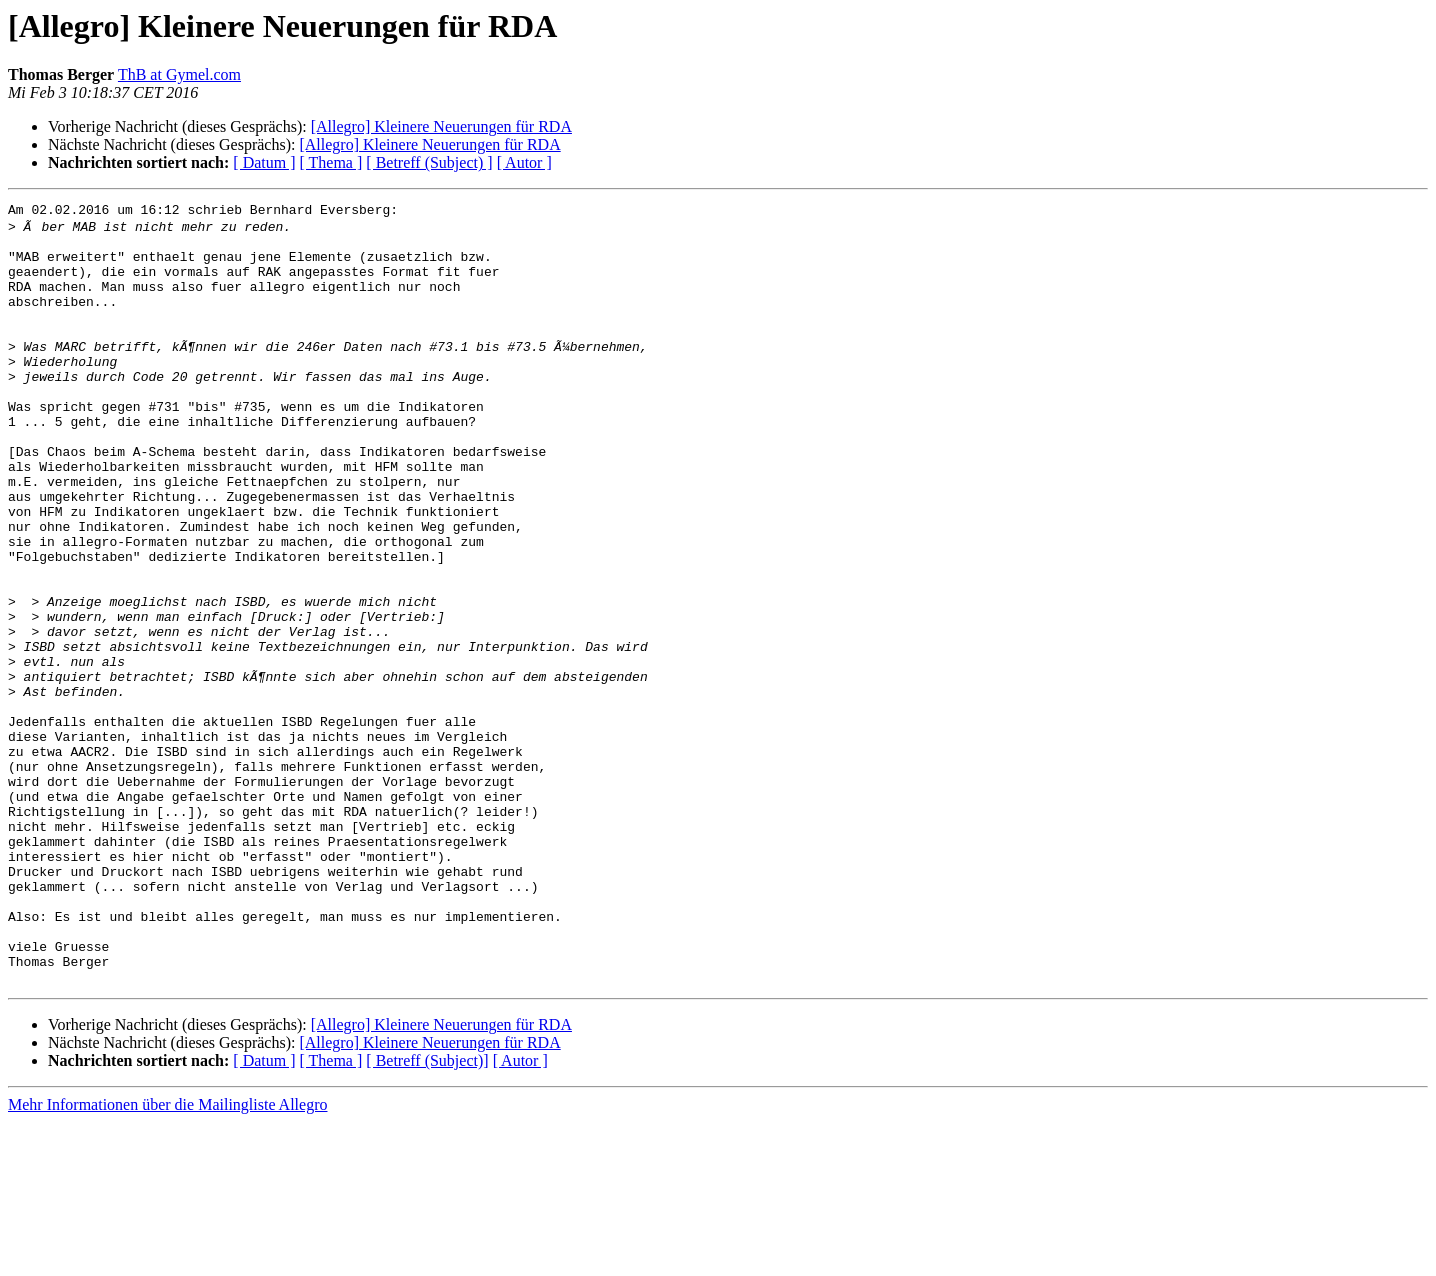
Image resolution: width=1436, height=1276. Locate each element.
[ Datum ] (264, 162)
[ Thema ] (331, 162)
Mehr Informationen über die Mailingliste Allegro (167, 1258)
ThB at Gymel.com (179, 74)
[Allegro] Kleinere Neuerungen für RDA (441, 126)
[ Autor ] (524, 162)
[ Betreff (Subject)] (427, 1214)
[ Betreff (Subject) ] (429, 162)
